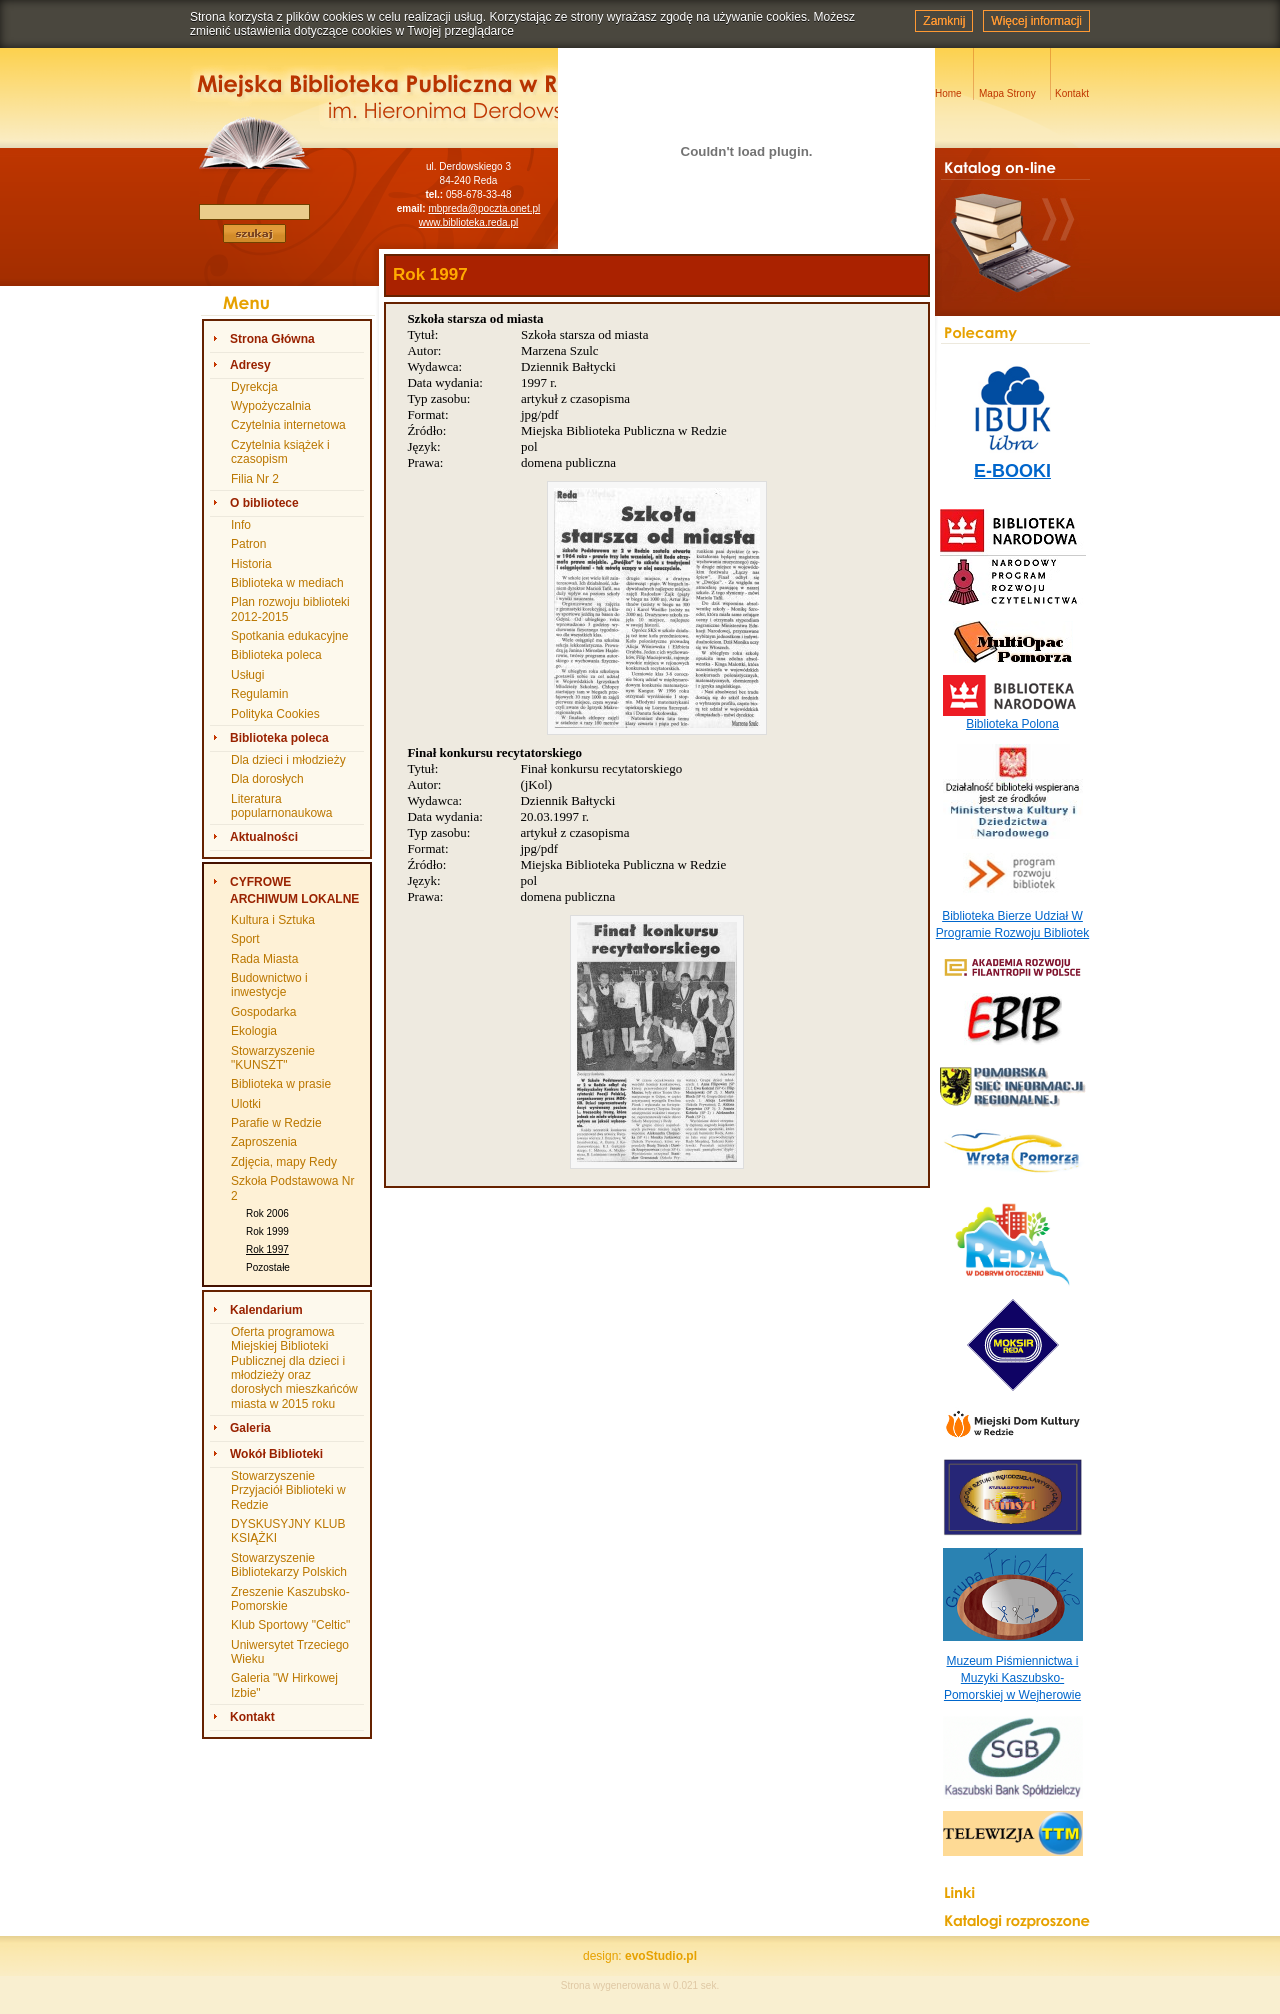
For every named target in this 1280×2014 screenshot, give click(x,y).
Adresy (250, 365)
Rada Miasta (264, 959)
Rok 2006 (267, 1213)
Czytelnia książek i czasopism (280, 452)
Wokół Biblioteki (276, 1454)
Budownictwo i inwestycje (269, 985)
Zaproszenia (264, 1142)
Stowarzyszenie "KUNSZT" (273, 1058)
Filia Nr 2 (255, 479)
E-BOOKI (1012, 471)
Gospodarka (263, 1012)
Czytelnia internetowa (288, 425)
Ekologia (254, 1031)
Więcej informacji (1036, 21)
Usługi (247, 675)
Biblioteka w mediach (287, 583)
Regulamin (259, 694)
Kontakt (252, 1717)
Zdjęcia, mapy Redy (284, 1162)
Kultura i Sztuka (273, 920)
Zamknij (944, 21)
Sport (245, 939)
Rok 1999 (267, 1231)
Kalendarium (266, 1310)
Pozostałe (268, 1267)
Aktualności (264, 837)
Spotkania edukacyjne (289, 636)
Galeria (250, 1428)
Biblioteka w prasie (281, 1084)
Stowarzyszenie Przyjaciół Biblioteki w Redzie (288, 1490)
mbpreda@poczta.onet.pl (484, 208)
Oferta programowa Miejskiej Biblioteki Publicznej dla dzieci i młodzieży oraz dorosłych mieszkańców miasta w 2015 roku (294, 1368)
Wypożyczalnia (271, 406)
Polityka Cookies (275, 714)
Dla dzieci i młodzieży (288, 760)
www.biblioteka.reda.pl (469, 222)
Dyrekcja (254, 387)
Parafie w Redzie (276, 1123)
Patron (248, 544)
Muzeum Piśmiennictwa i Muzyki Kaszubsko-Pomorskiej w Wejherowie (1012, 1678)
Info (241, 525)
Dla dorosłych (267, 779)
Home (948, 93)
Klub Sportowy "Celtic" (290, 1625)
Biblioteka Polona (1012, 724)
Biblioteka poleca (276, 655)
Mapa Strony (1007, 93)
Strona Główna (272, 339)
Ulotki (246, 1104)
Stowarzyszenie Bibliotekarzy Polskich (289, 1565)
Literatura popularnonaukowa (281, 806)
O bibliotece (264, 503)
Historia (251, 564)
